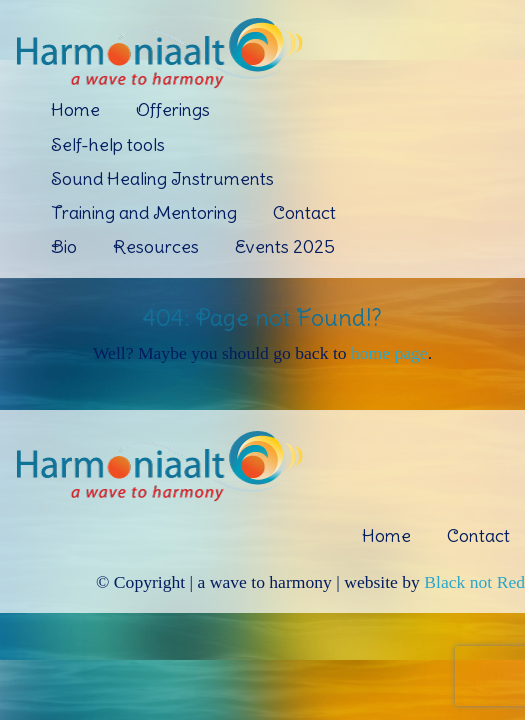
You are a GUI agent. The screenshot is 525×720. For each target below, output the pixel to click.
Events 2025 (285, 246)
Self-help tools (108, 144)
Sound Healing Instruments (162, 178)
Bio (64, 246)
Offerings (173, 109)
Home (75, 109)
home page (389, 353)
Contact (304, 212)
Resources (156, 246)
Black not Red (474, 582)
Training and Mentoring (144, 212)
